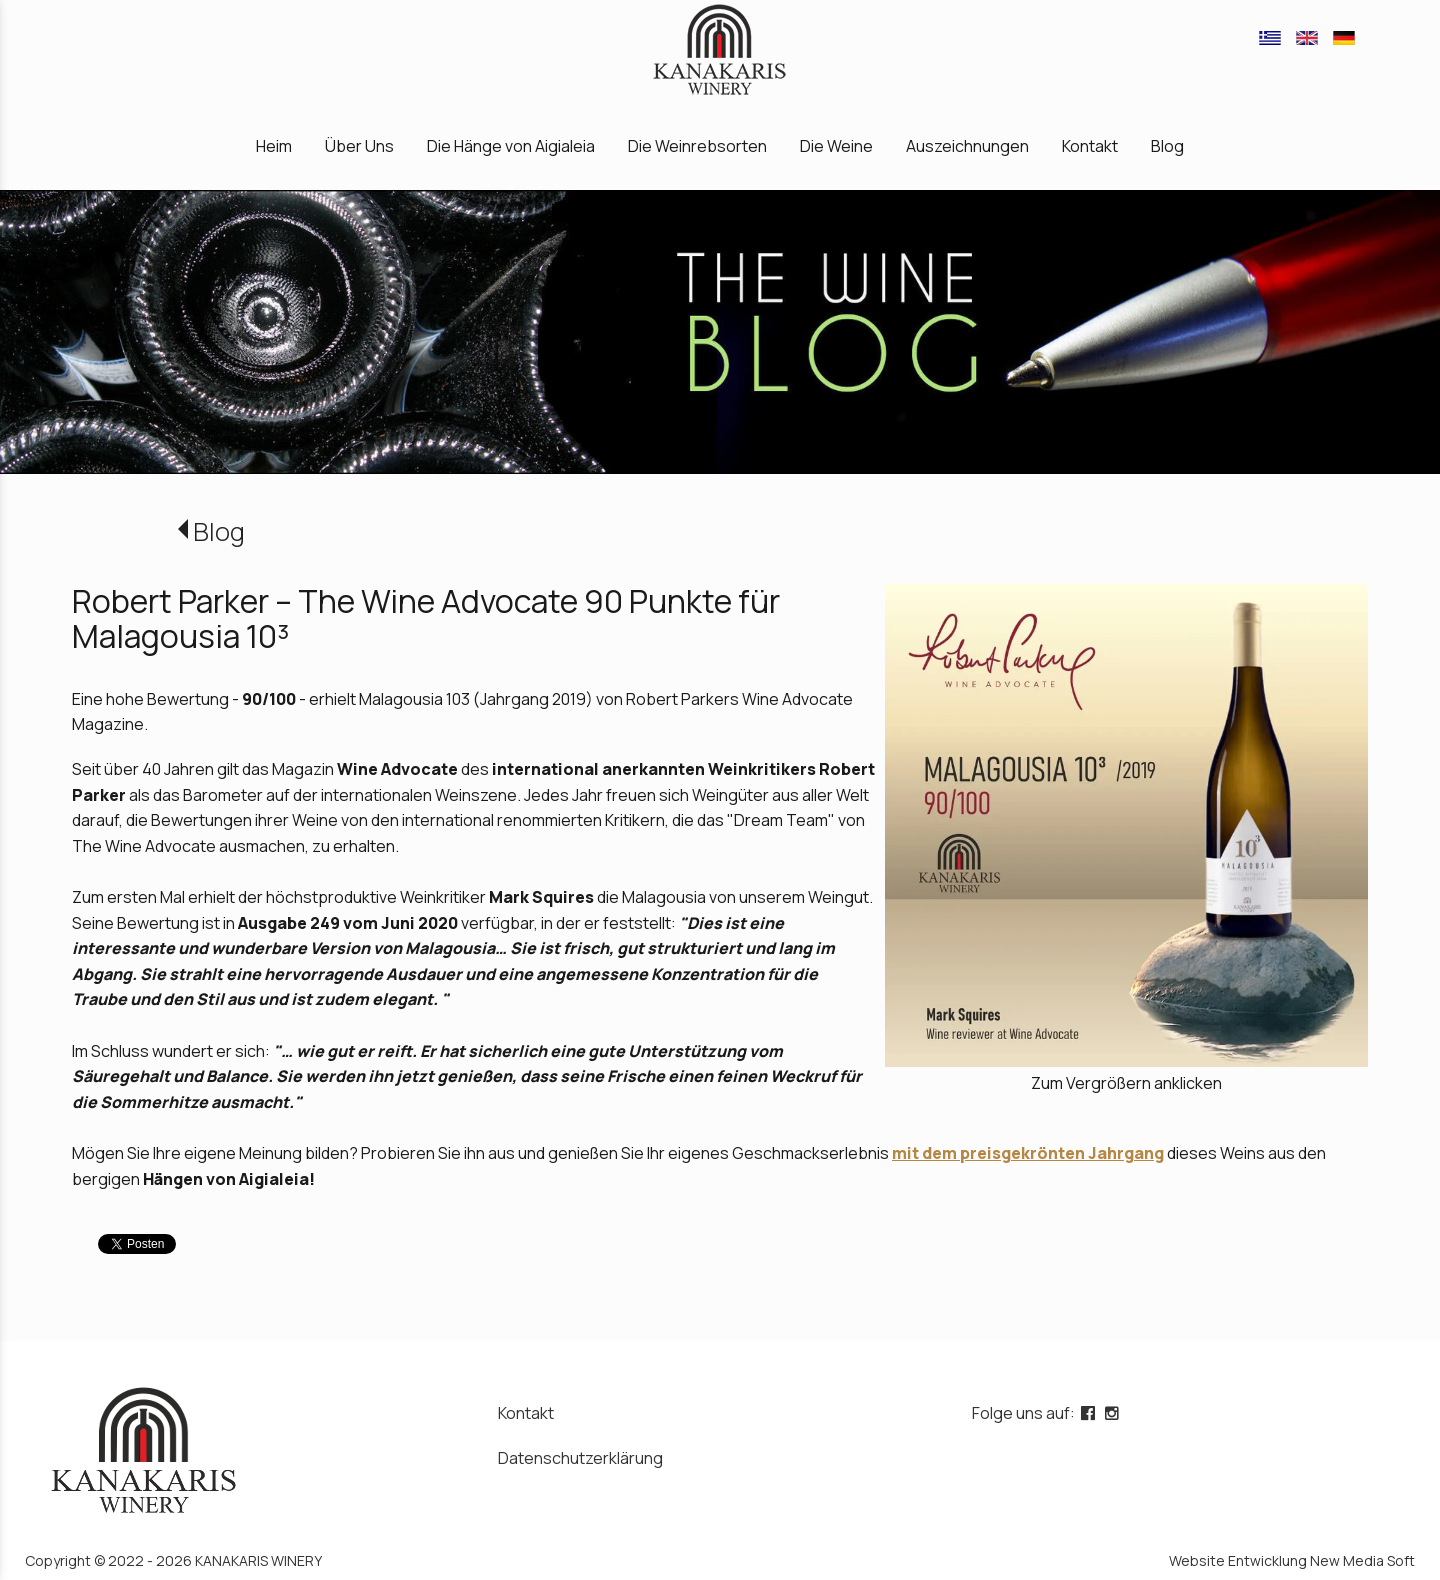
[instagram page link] (1114, 1413)
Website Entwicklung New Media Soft (1292, 1560)
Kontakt (526, 1413)
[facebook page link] (1090, 1413)
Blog (219, 531)
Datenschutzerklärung (580, 1458)
